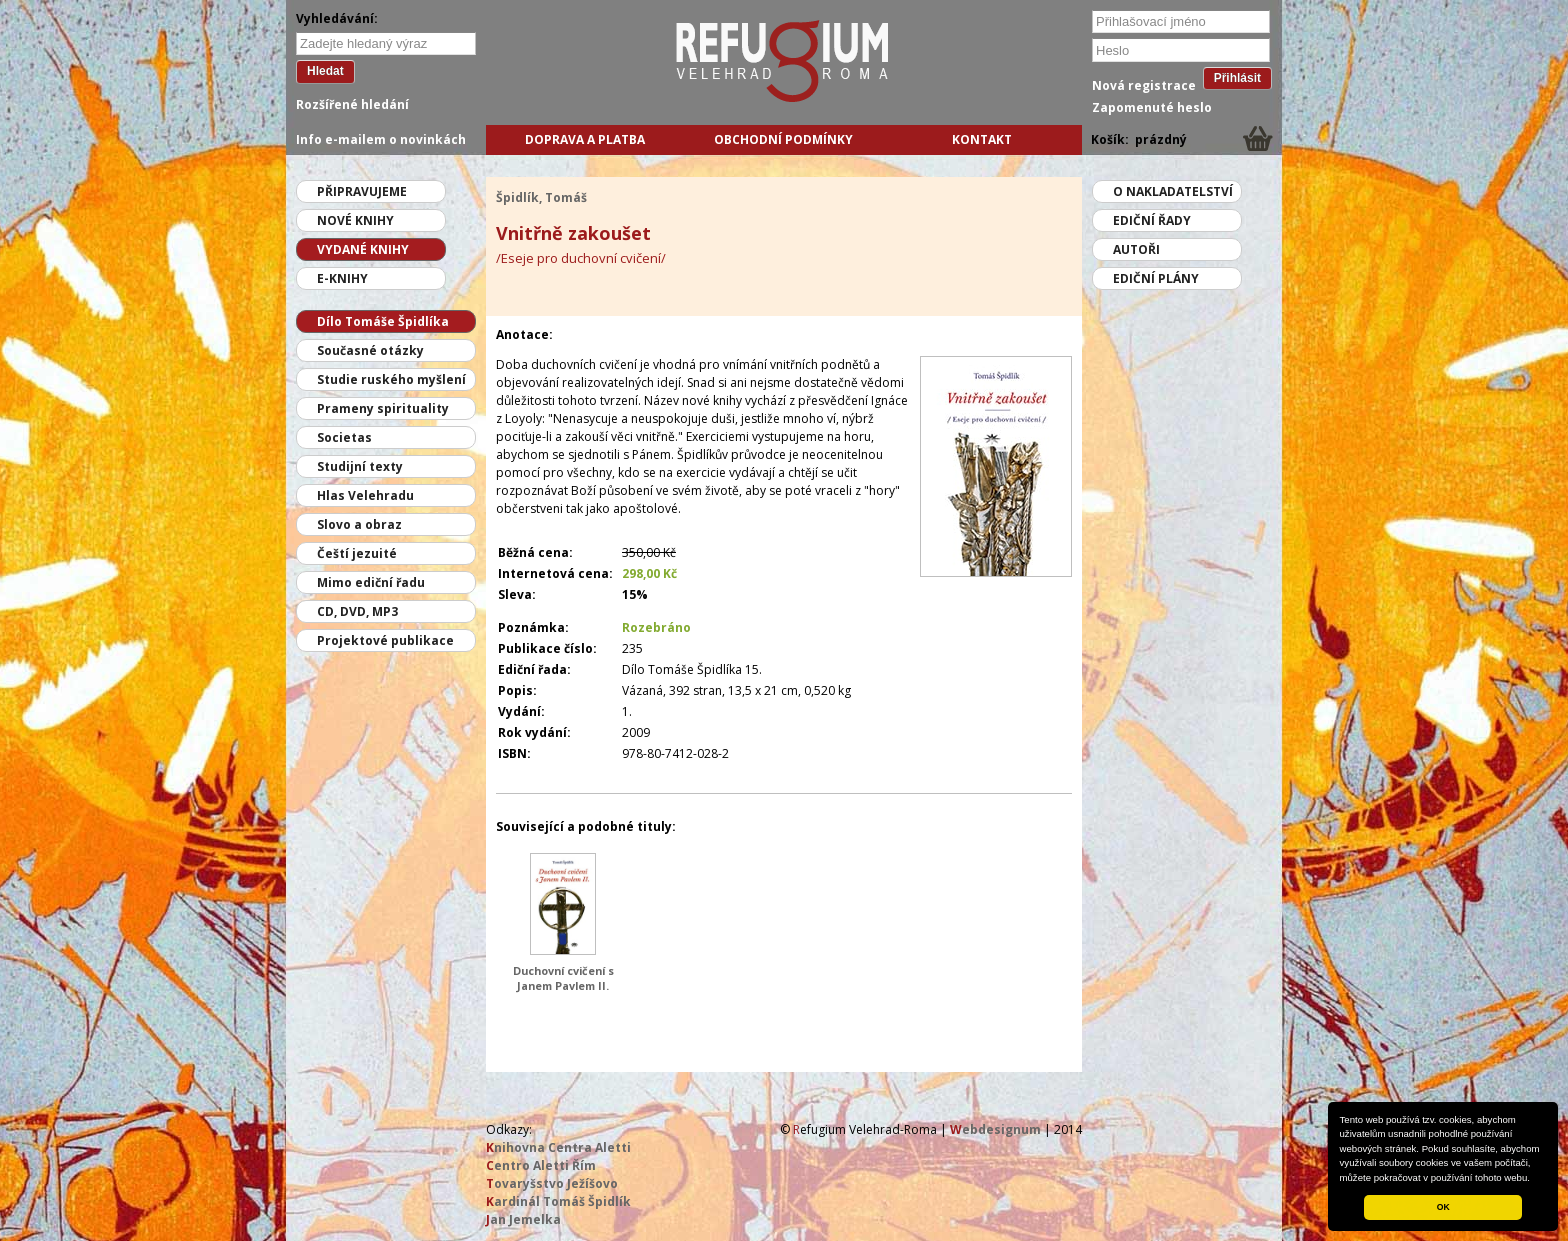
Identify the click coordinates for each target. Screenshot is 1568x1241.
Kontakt (982, 139)
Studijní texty (360, 466)
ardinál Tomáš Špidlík (558, 1201)
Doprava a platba (585, 139)
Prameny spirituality (383, 408)
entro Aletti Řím (541, 1165)
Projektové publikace (385, 640)
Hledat (325, 71)
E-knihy (342, 278)
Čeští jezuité (357, 553)
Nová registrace (1144, 85)
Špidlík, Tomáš (541, 197)
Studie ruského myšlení (391, 379)
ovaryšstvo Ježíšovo (552, 1183)
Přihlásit (1237, 78)
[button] (1535, 1179)
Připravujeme (362, 191)
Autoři (1136, 249)
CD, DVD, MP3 (357, 611)
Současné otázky (370, 350)
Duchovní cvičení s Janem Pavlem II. (563, 978)
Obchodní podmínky (783, 139)
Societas (344, 437)
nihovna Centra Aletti (558, 1147)
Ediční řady (1152, 220)
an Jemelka (523, 1219)
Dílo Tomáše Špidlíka (383, 321)
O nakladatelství (1173, 191)
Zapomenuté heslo (1152, 107)
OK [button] (1443, 1207)
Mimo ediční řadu (371, 582)
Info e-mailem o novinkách (381, 139)
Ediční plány (1156, 278)
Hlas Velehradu (365, 495)
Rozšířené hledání (352, 104)
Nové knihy (355, 220)
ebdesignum (995, 1129)
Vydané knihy (363, 249)
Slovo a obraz (359, 524)
